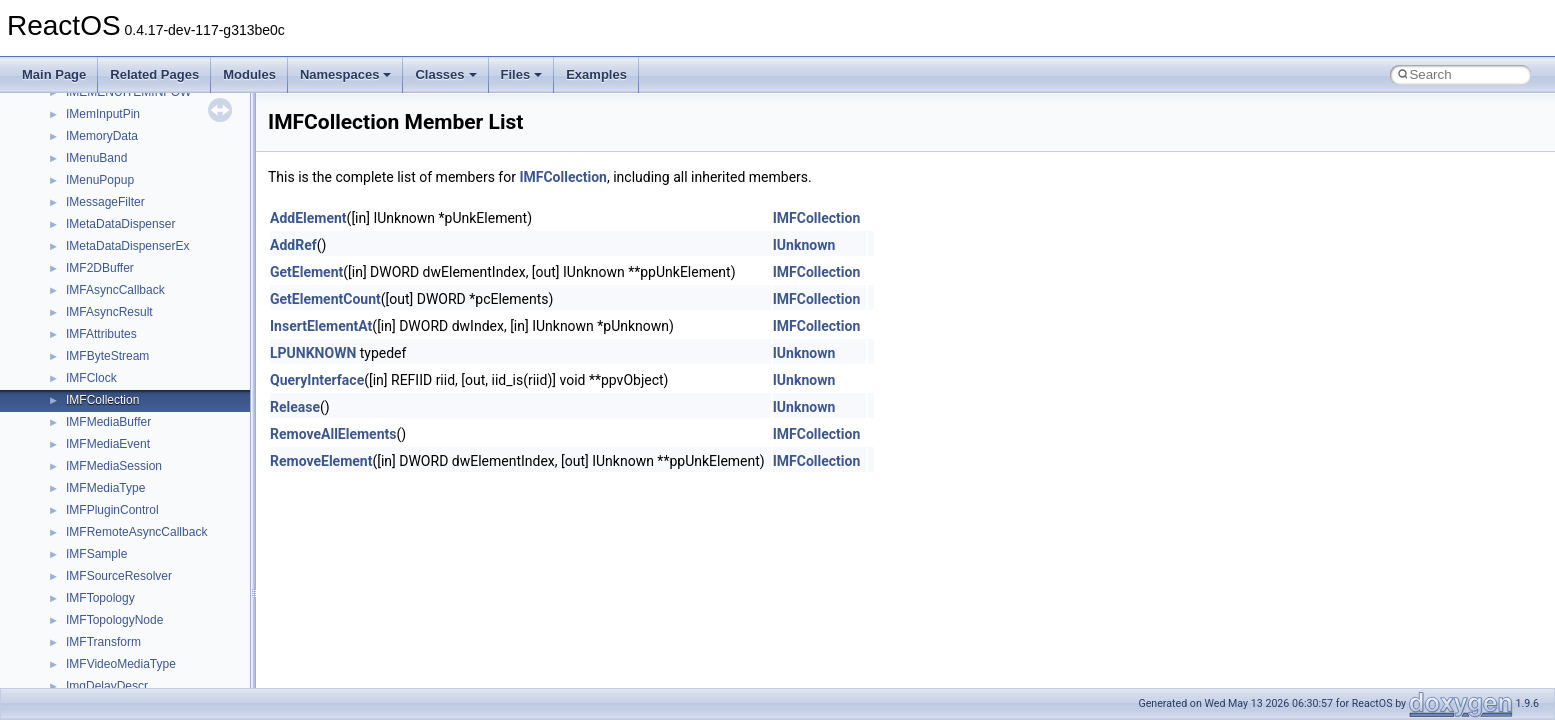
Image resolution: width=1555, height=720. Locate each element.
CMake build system (88, 105)
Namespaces (346, 74)
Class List (76, 457)
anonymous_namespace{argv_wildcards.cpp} (186, 611)
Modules (249, 74)
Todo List (58, 347)
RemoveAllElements (333, 434)
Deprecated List (76, 369)
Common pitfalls (77, 127)
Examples (596, 74)
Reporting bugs (74, 171)
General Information (87, 325)
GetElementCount (325, 299)
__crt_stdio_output (115, 501)
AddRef (293, 245)
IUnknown (804, 245)
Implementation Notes (92, 281)
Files (522, 74)
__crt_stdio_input (111, 479)
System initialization (86, 215)
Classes (445, 74)
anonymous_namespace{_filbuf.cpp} (162, 589)
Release (295, 407)
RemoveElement (321, 461)
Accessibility (98, 545)
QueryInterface (317, 380)
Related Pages (154, 74)
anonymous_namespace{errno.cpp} (160, 677)
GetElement (306, 272)
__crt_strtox (97, 523)
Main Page (54, 74)
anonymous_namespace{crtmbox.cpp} (168, 655)
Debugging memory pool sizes (114, 149)
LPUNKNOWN (313, 353)
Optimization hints (81, 259)
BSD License (68, 303)
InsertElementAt (321, 326)
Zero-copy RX (71, 193)
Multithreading (71, 237)
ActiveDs (89, 567)
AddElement (308, 218)
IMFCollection (563, 177)
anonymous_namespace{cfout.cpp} (159, 633)
